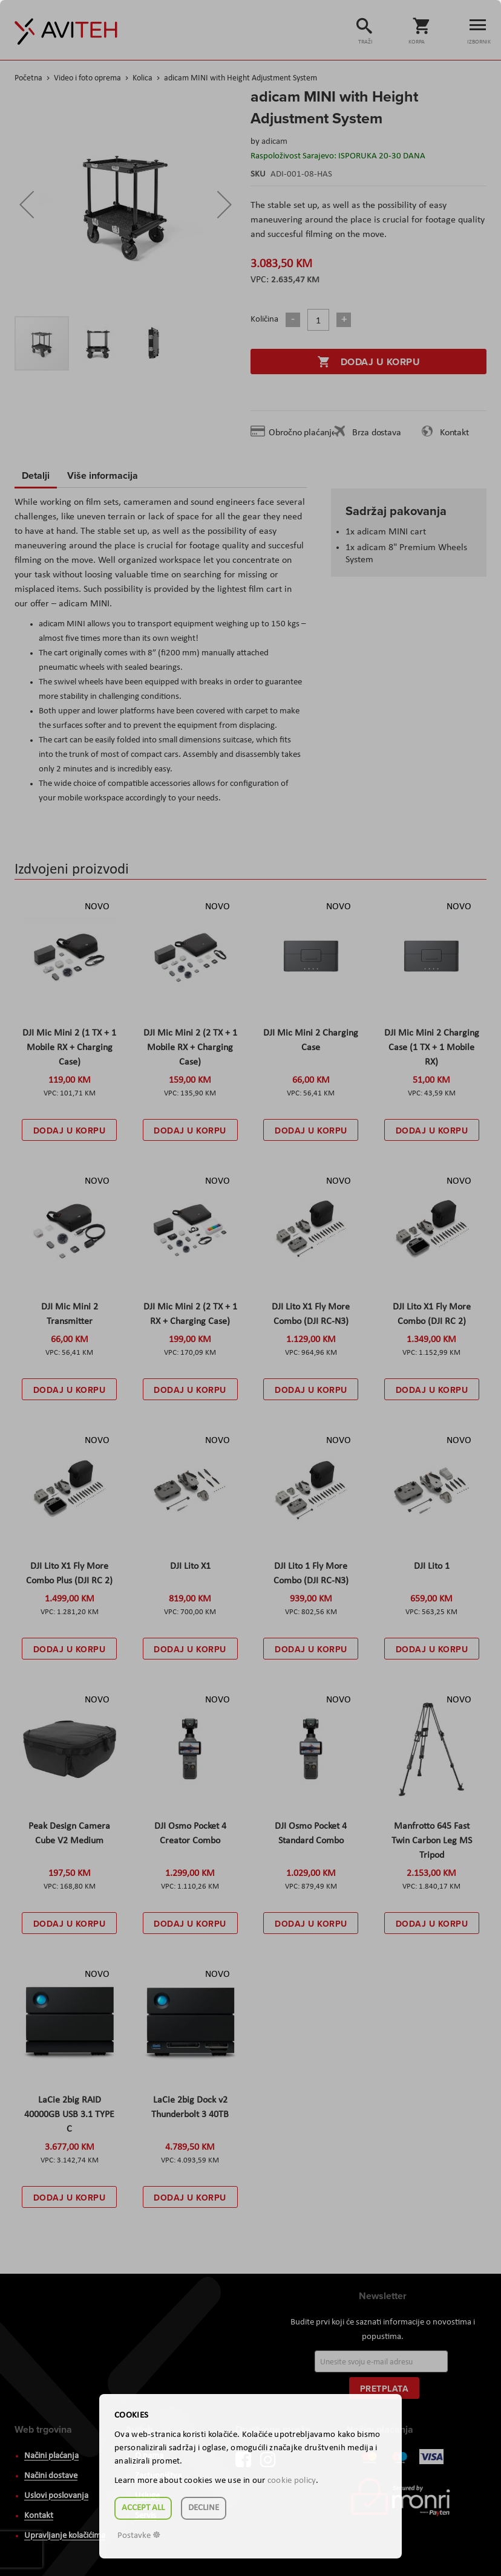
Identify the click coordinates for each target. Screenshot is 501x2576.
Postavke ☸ (138, 2535)
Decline (203, 2508)
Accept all (143, 2508)
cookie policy (291, 2480)
